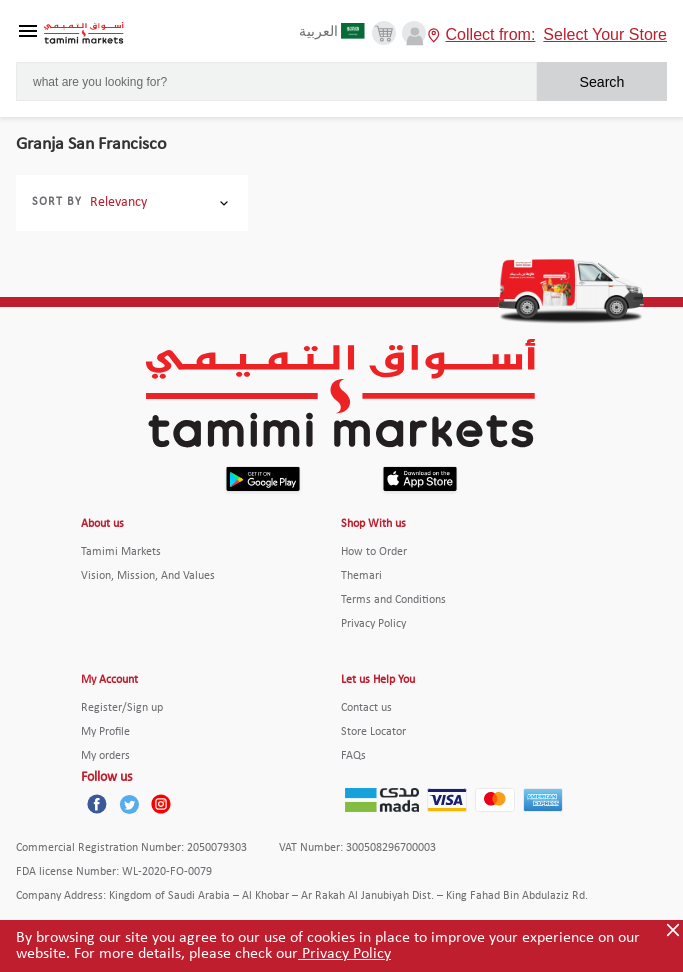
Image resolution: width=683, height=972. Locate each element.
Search (601, 82)
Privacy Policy (344, 954)
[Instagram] (161, 804)
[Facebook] (97, 804)
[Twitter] (129, 804)
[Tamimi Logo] (84, 33)
